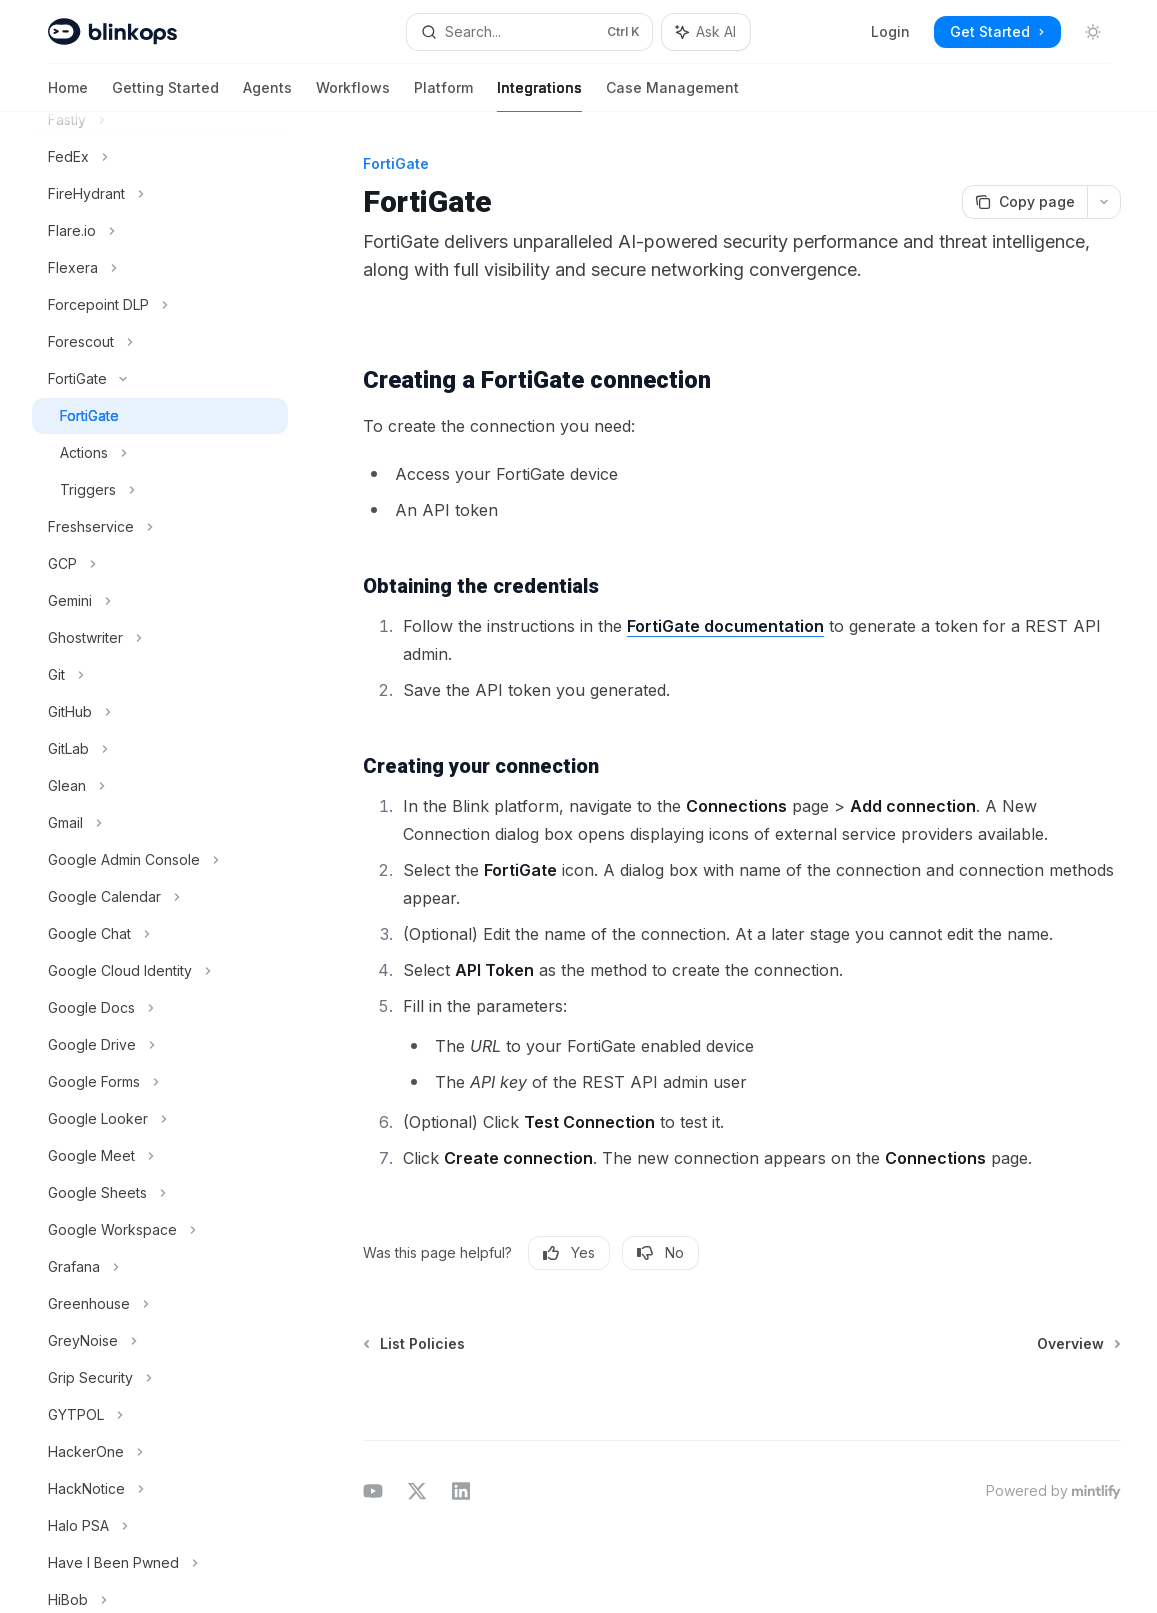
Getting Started (165, 95)
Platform (443, 95)
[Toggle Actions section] (160, 453)
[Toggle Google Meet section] (160, 1156)
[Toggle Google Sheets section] (160, 1193)
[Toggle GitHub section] (160, 712)
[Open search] (529, 32)
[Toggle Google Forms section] (160, 1082)
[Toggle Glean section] (160, 786)
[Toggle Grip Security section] (160, 1378)
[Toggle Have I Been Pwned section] (160, 1563)
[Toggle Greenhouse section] (160, 1304)
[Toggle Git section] (160, 675)
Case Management (672, 95)
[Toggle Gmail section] (160, 823)
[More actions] (1104, 202)
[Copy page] (1024, 202)
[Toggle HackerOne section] (160, 1452)
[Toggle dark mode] (1093, 32)
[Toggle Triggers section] (160, 490)
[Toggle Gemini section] (160, 601)
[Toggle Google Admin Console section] (160, 860)
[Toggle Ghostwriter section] (160, 638)
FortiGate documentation (725, 626)
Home (68, 95)
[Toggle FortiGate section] (160, 379)
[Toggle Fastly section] (160, 120)
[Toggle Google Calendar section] (160, 897)
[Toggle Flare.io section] (160, 231)
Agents (267, 95)
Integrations (539, 95)
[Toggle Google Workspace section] (160, 1230)
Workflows (353, 95)
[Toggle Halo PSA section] (160, 1526)
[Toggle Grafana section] (160, 1267)
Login (890, 31)
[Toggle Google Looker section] (160, 1119)
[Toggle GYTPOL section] (160, 1415)
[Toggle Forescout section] (160, 342)
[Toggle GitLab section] (160, 749)
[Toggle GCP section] (160, 564)
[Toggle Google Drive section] (160, 1045)
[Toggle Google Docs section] (160, 1008)
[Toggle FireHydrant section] (160, 194)
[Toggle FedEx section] (160, 157)
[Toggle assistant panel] (706, 32)
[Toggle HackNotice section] (160, 1489)
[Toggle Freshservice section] (160, 527)
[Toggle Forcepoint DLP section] (160, 305)
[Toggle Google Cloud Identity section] (160, 971)
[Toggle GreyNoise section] (160, 1341)
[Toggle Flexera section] (160, 268)
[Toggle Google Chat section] (160, 934)
